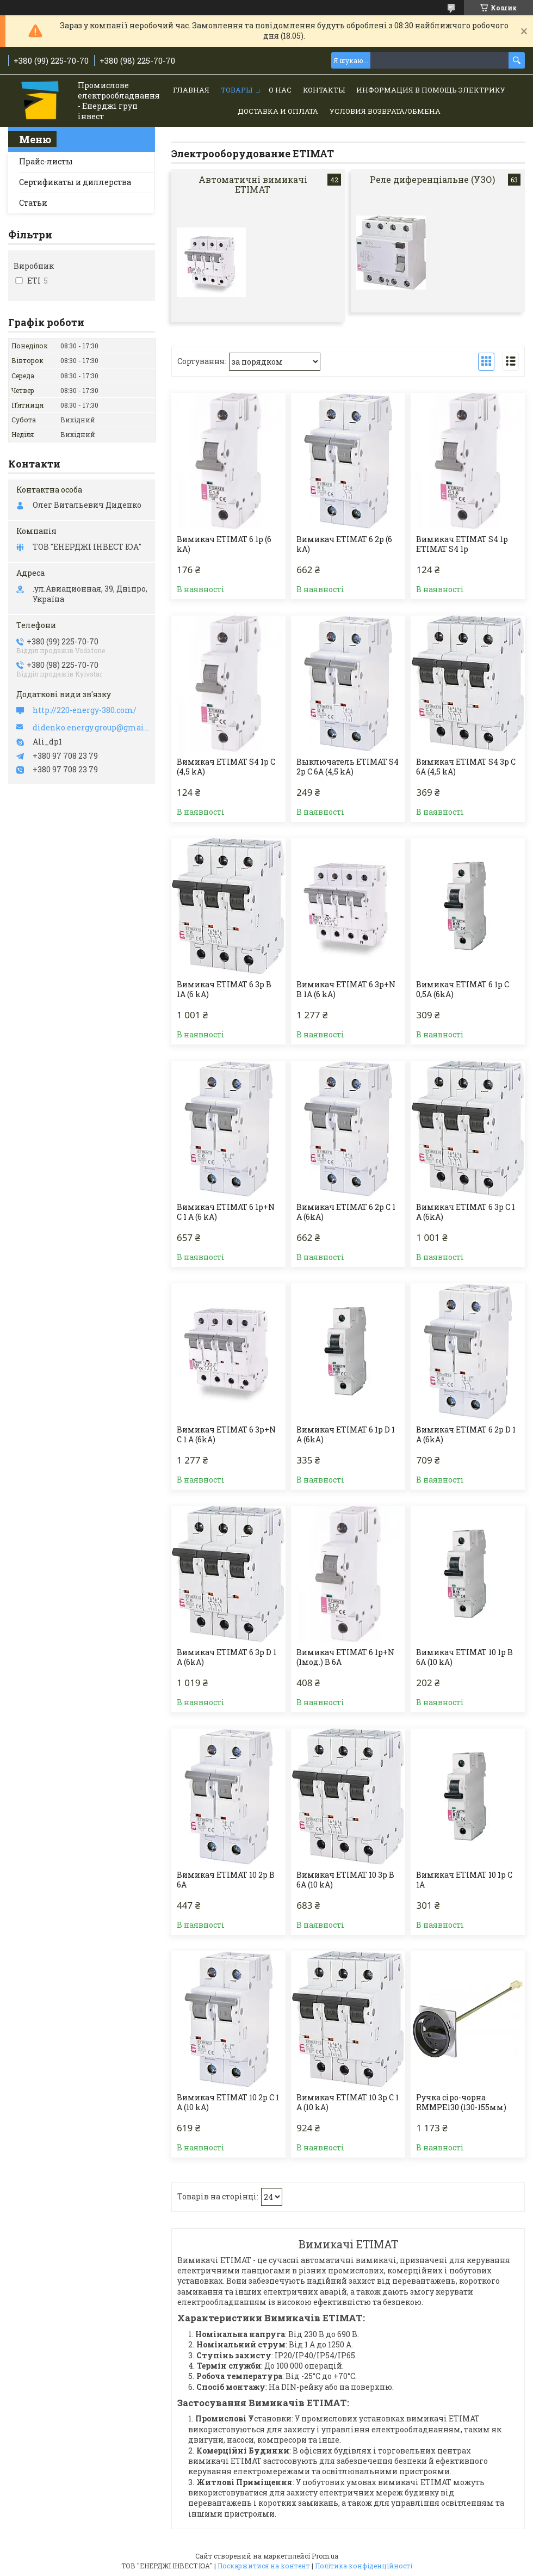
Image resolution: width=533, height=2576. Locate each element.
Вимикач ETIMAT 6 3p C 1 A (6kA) (465, 1212)
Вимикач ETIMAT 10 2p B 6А (226, 1880)
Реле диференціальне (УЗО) (432, 179)
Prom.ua (325, 2556)
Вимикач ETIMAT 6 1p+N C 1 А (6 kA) (226, 1212)
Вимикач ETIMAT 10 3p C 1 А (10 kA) (347, 2102)
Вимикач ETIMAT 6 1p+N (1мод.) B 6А (345, 1657)
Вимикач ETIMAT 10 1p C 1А (464, 1880)
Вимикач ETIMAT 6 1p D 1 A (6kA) (345, 1434)
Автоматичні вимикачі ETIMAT (253, 184)
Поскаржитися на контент (264, 2565)
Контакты (324, 90)
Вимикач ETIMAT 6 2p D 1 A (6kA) (466, 1434)
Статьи (33, 203)
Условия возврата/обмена (385, 111)
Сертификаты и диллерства (75, 182)
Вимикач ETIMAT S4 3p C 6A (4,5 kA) (466, 767)
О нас (280, 90)
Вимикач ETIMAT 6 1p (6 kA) (224, 544)
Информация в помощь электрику (430, 90)
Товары (236, 90)
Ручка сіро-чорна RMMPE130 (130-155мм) (461, 2102)
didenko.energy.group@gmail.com (91, 728)
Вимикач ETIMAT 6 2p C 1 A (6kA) (345, 1212)
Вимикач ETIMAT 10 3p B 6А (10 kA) (345, 1880)
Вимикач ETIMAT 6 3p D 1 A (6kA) (226, 1657)
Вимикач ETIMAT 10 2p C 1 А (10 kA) (228, 2102)
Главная (191, 90)
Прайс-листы (46, 161)
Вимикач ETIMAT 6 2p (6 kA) (344, 544)
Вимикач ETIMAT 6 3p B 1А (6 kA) (224, 989)
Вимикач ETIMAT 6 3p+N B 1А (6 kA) (345, 989)
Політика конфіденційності (363, 2565)
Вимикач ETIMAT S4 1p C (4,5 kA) (226, 767)
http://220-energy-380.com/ (85, 710)
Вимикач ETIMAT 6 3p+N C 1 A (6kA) (226, 1434)
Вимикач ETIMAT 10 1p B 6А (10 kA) (464, 1657)
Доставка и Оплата (278, 111)
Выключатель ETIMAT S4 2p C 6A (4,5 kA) (347, 767)
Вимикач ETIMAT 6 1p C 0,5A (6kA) (462, 989)
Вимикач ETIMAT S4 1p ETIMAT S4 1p (462, 544)
